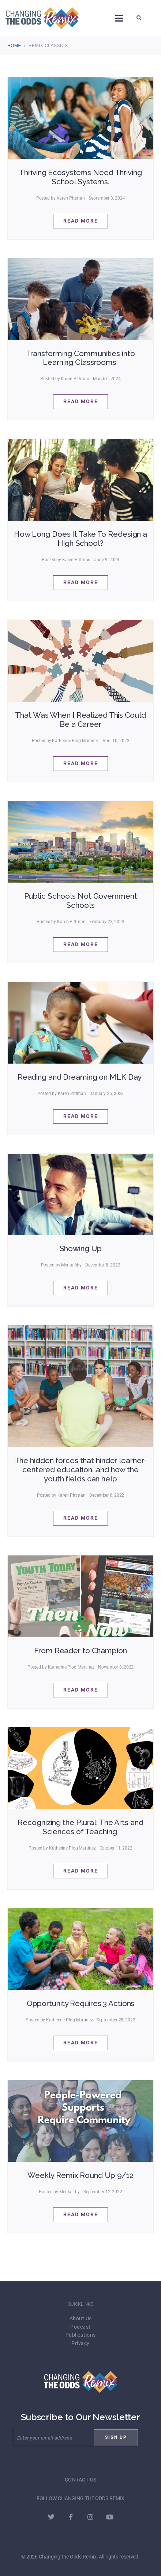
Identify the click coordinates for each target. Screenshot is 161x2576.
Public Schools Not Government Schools (80, 900)
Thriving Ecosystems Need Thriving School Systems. (80, 177)
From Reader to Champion (80, 1650)
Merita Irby (71, 1265)
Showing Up (81, 1248)
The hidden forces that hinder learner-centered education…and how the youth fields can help (81, 1469)
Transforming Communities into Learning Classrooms (80, 358)
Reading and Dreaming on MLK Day (80, 1076)
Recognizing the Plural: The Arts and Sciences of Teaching (80, 1827)
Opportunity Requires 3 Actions (81, 2003)
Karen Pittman (71, 198)
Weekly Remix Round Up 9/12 (80, 2175)
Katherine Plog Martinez (75, 740)
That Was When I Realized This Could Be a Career (80, 719)
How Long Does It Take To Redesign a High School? (80, 538)
